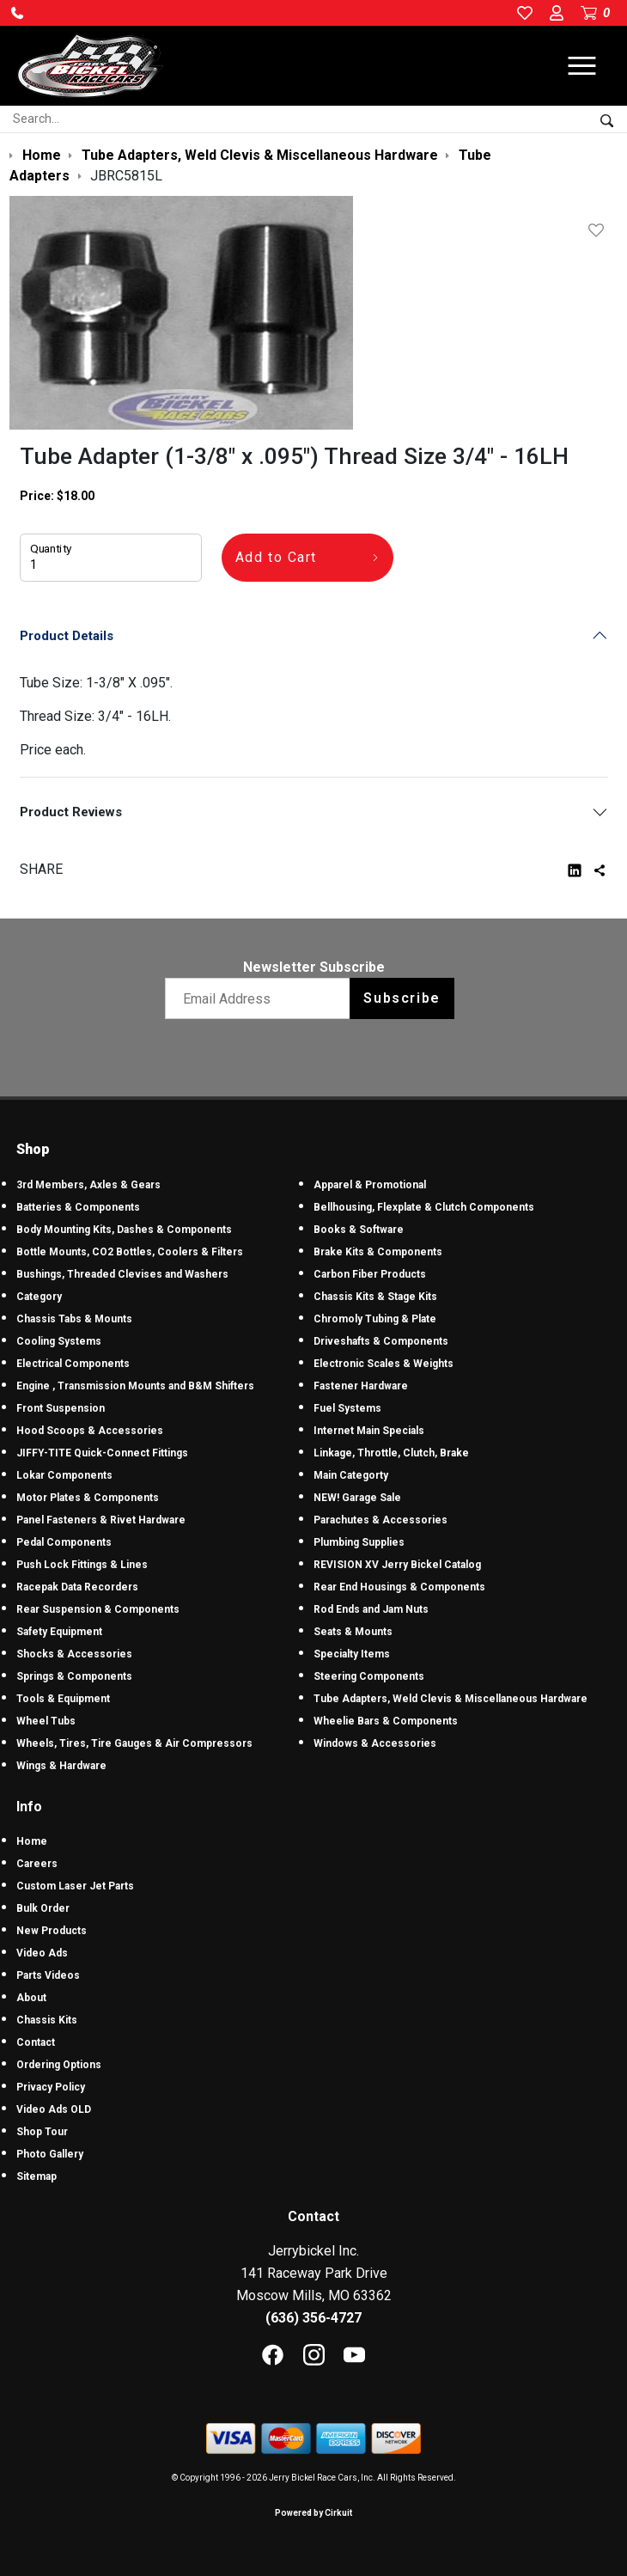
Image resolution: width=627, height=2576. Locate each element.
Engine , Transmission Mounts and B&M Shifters (135, 1386)
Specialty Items (352, 1654)
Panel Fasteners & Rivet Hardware (101, 1520)
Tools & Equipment (63, 1699)
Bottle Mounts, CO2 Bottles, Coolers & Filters (129, 1252)
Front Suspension (60, 1408)
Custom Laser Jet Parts (75, 1886)
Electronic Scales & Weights (384, 1364)
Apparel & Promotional (370, 1185)
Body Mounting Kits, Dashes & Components (124, 1230)
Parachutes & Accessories (380, 1520)
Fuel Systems (347, 1408)
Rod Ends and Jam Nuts (371, 1609)
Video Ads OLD (53, 2109)
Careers (37, 1864)
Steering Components (369, 1676)
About (31, 1998)
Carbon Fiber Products (370, 1274)
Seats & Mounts (353, 1632)
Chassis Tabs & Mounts (74, 1319)
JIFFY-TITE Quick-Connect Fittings (102, 1453)
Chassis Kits (46, 2020)
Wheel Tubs (46, 1721)
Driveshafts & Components (381, 1341)
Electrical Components (73, 1364)
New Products (51, 1931)
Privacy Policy (50, 2087)
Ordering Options (58, 2065)
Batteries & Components (78, 1207)
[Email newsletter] (261, 998)
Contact (35, 2042)
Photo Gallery (49, 2154)
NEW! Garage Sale (357, 1498)
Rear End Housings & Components (399, 1587)
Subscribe (401, 998)
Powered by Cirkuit (313, 2513)
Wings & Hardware (61, 1766)
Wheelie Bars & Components (386, 1721)
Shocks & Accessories (74, 1654)
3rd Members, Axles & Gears (88, 1185)
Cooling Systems (58, 1341)
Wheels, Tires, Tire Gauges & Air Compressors (134, 1743)
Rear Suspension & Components (98, 1609)
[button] (17, 13)
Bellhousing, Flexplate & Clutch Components (424, 1207)
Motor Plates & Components (87, 1498)
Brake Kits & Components (378, 1252)
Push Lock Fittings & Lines (82, 1565)
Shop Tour (42, 2132)
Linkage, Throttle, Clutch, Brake (391, 1453)
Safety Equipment (59, 1632)
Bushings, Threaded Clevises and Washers (122, 1274)
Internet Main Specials (369, 1431)
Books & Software (359, 1230)
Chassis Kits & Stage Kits (375, 1297)
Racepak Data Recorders (77, 1587)
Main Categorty (351, 1475)
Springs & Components (74, 1676)
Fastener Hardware (361, 1386)
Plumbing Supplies (359, 1542)
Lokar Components (64, 1475)
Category (39, 1297)
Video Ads (42, 1953)
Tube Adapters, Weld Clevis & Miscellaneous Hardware (450, 1699)
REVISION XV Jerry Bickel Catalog (397, 1565)
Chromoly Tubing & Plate (375, 1319)
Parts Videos (48, 1975)
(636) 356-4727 (313, 2318)
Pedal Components (64, 1542)
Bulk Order (43, 1908)
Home (31, 1841)
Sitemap (36, 2176)
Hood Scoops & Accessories (89, 1431)
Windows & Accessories (375, 1743)
